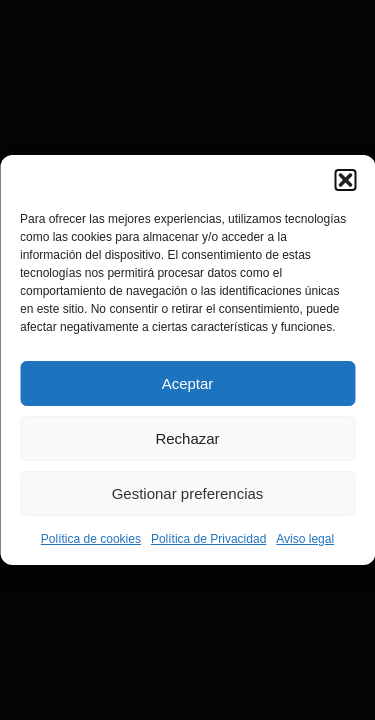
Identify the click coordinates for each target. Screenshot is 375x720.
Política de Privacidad (208, 539)
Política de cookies (91, 539)
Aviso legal (305, 539)
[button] (345, 180)
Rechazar (187, 438)
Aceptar (188, 383)
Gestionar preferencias (188, 493)
